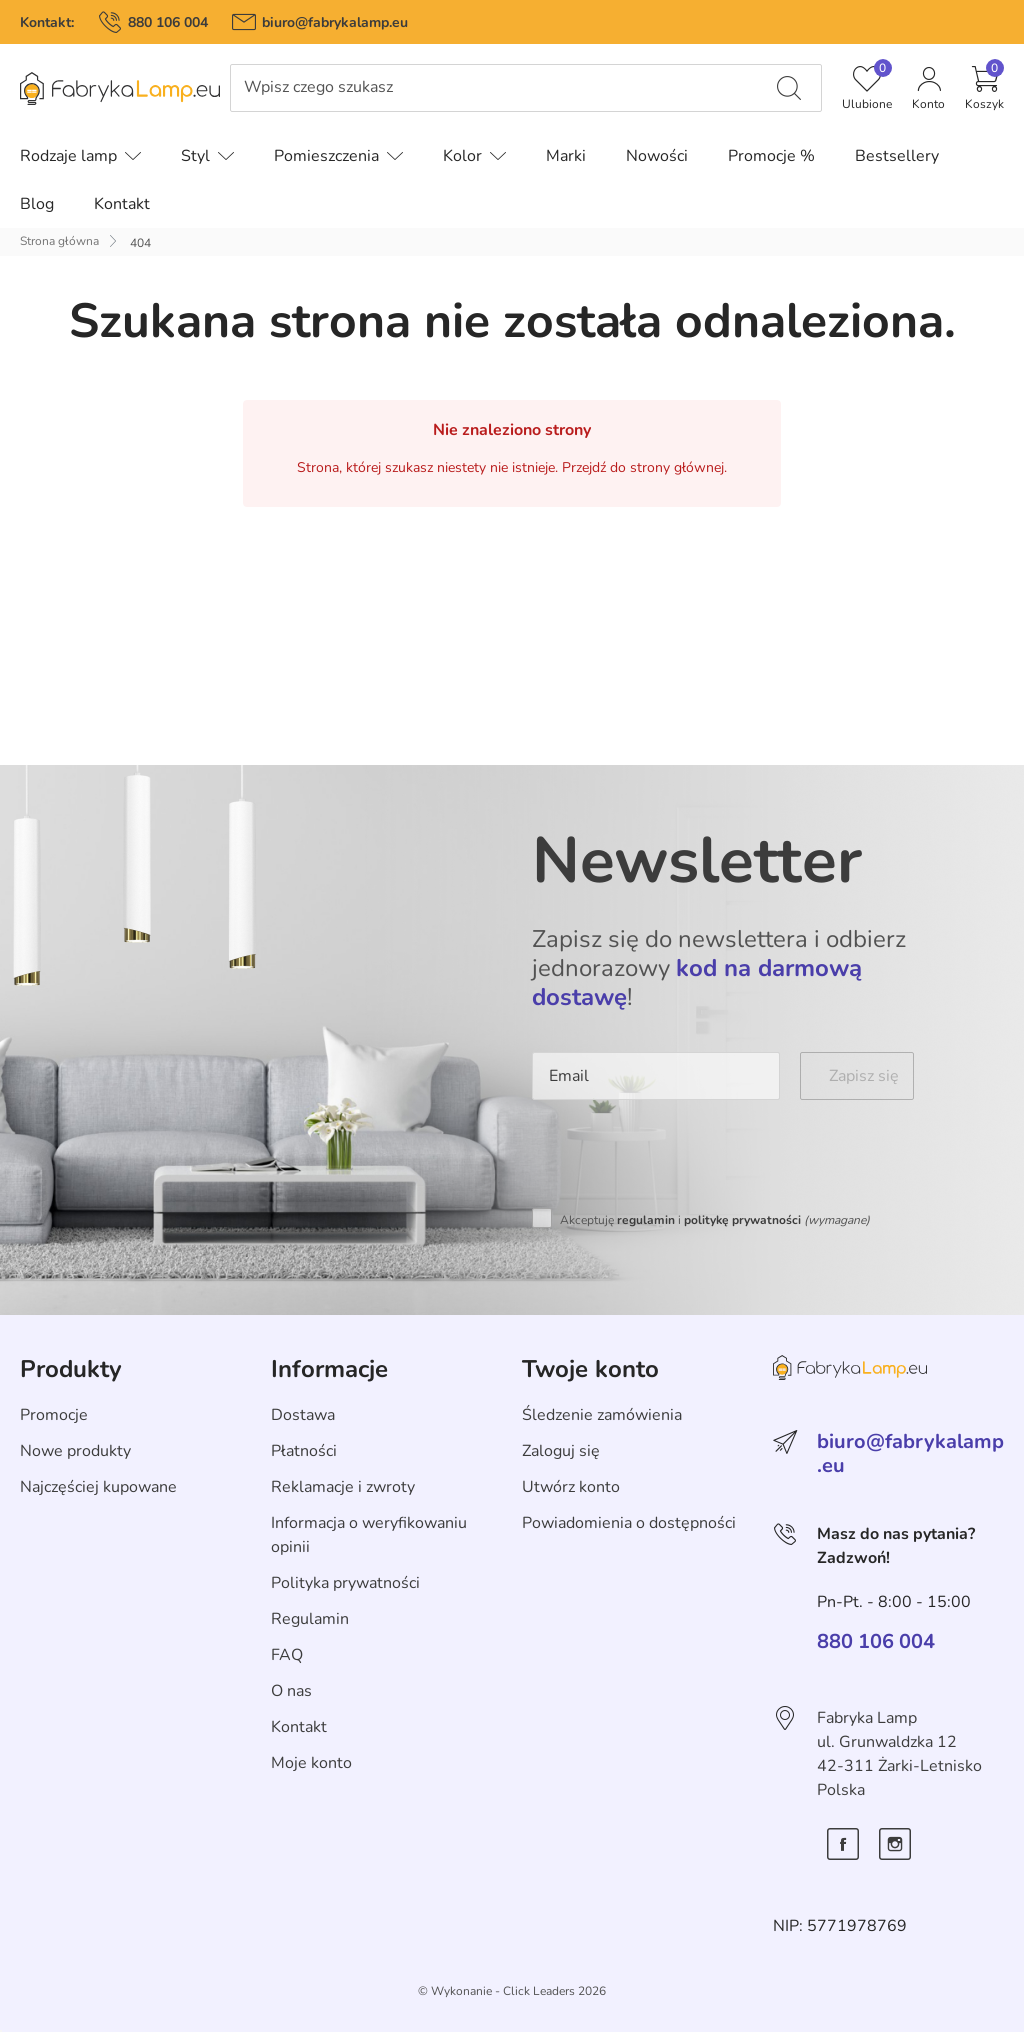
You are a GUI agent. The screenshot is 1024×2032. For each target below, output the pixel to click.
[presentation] (684, 1159)
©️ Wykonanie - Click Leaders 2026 (512, 1991)
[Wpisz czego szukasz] (789, 88)
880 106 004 (168, 22)
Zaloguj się (561, 1451)
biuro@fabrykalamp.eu (335, 22)
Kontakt (299, 1727)
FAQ (287, 1655)
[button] (984, 88)
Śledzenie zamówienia (602, 1415)
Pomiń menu (45, 102)
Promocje (54, 1415)
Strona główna (59, 241)
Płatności (304, 1451)
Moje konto (311, 1763)
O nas (291, 1691)
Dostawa (303, 1415)
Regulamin (310, 1619)
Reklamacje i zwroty (343, 1487)
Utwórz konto (571, 1487)
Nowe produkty (75, 1451)
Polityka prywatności (345, 1583)
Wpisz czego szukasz (318, 87)
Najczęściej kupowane (98, 1487)
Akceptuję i (715, 1220)
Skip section (63, 1325)
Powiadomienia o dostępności (629, 1523)
